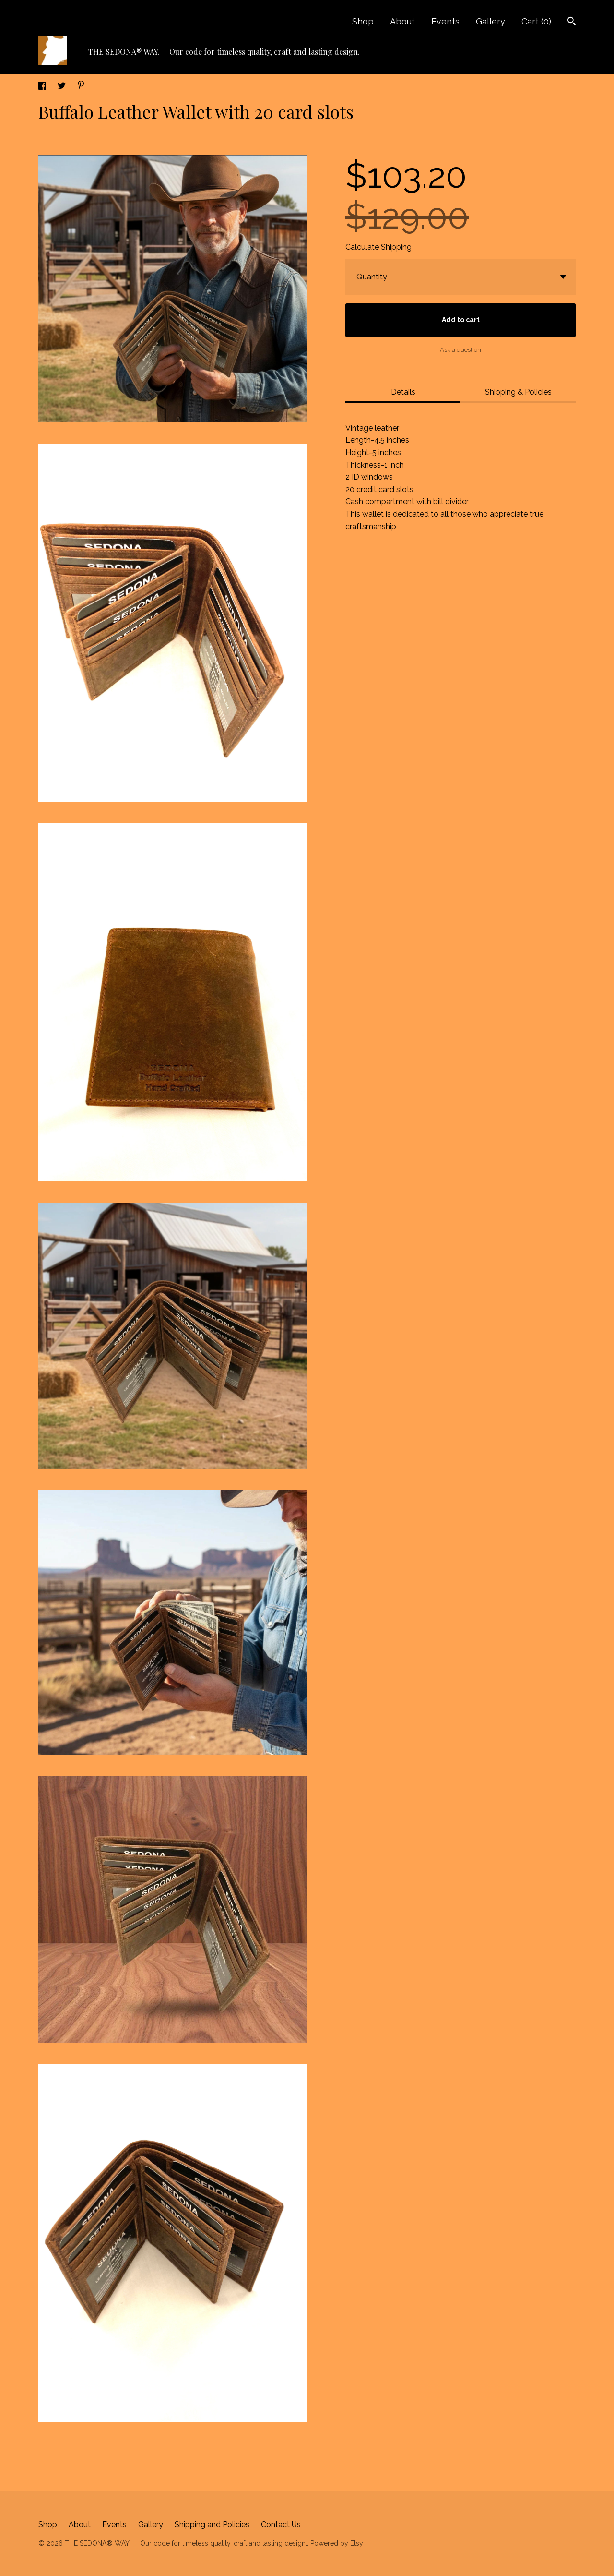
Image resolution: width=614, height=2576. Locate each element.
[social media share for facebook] (43, 87)
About (402, 21)
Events (445, 21)
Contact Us (281, 2524)
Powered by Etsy (336, 2543)
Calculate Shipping (378, 247)
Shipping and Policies (212, 2524)
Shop (363, 21)
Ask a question (460, 349)
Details (403, 392)
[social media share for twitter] (63, 87)
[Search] (571, 22)
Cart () (536, 21)
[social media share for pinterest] (81, 86)
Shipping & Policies (518, 392)
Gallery (490, 21)
